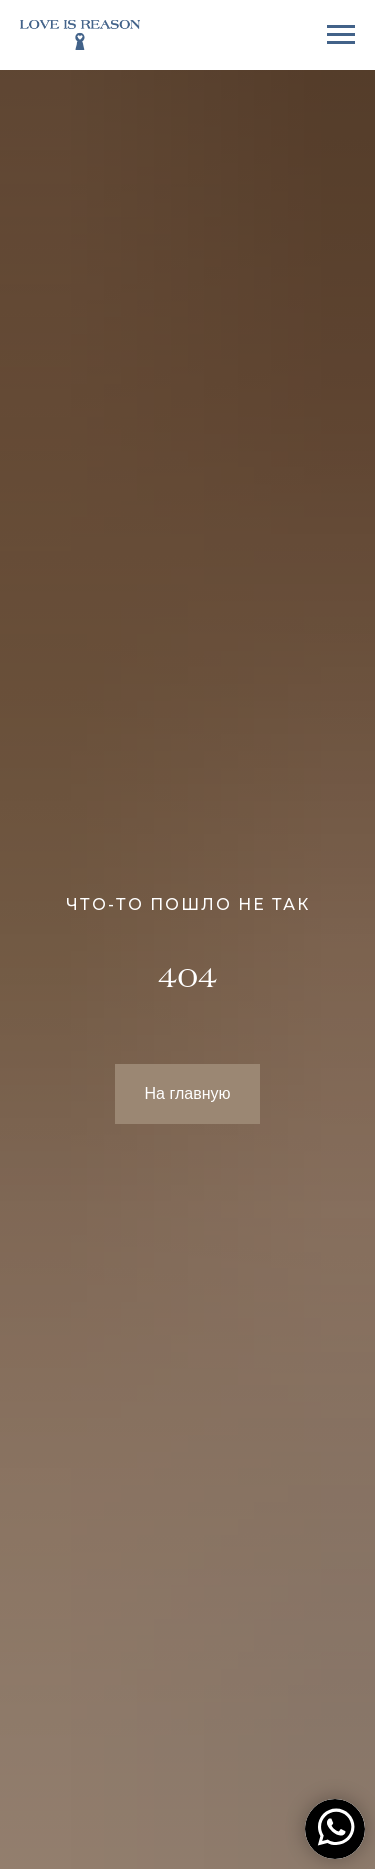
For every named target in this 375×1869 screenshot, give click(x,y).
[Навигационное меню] (341, 35)
